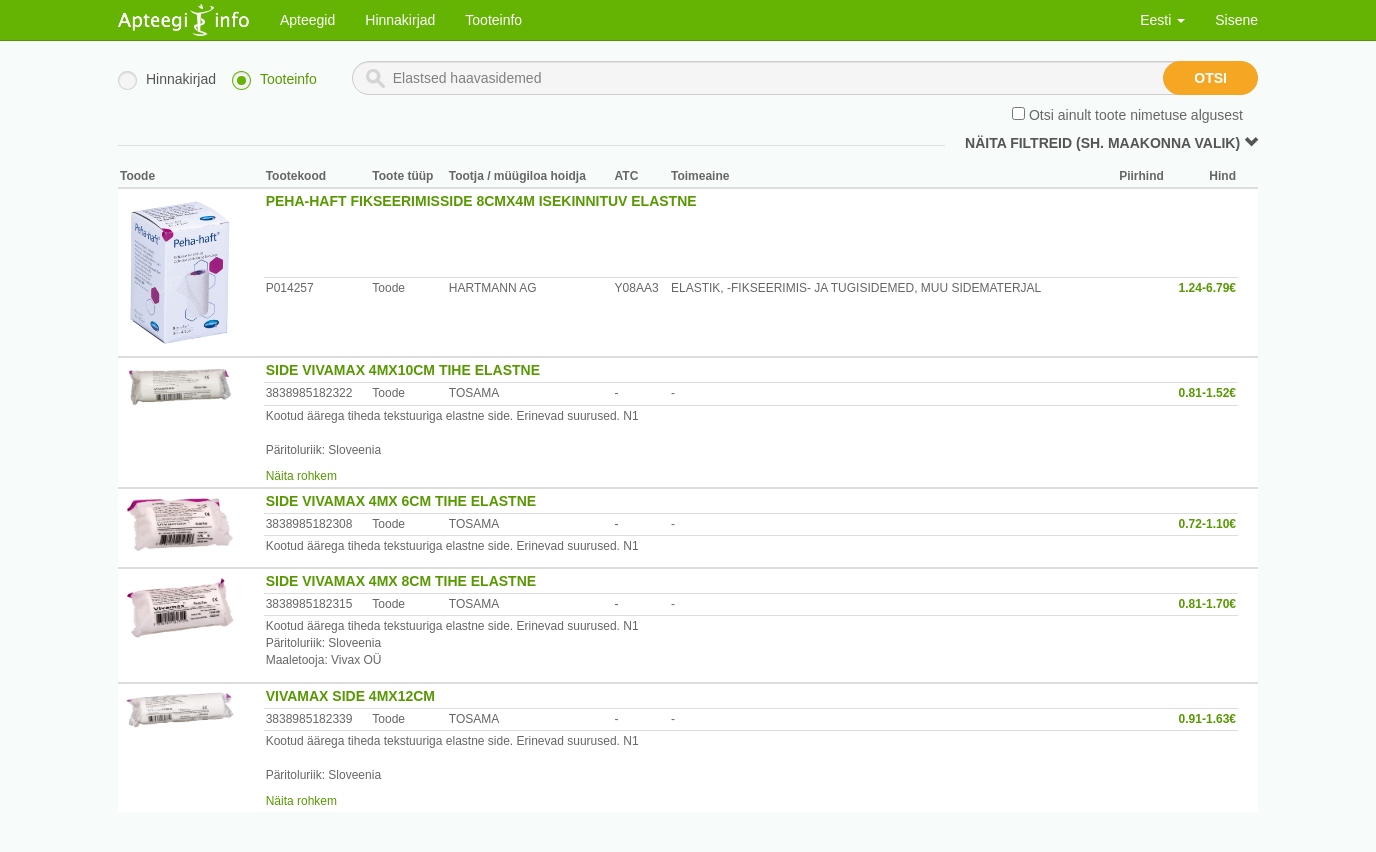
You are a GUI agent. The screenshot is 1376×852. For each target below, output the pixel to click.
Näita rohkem (301, 476)
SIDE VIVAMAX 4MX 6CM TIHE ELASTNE (401, 501)
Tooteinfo (493, 20)
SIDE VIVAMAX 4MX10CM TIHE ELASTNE (403, 370)
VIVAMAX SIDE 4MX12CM (350, 696)
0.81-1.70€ (1207, 604)
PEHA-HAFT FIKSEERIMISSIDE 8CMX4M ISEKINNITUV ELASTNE (481, 201)
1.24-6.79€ (1207, 288)
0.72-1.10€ (1207, 524)
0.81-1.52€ (1207, 393)
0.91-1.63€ (1207, 719)
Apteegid (307, 20)
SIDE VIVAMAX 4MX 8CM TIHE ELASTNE (401, 581)
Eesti (1162, 20)
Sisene (1236, 20)
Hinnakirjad (400, 20)
